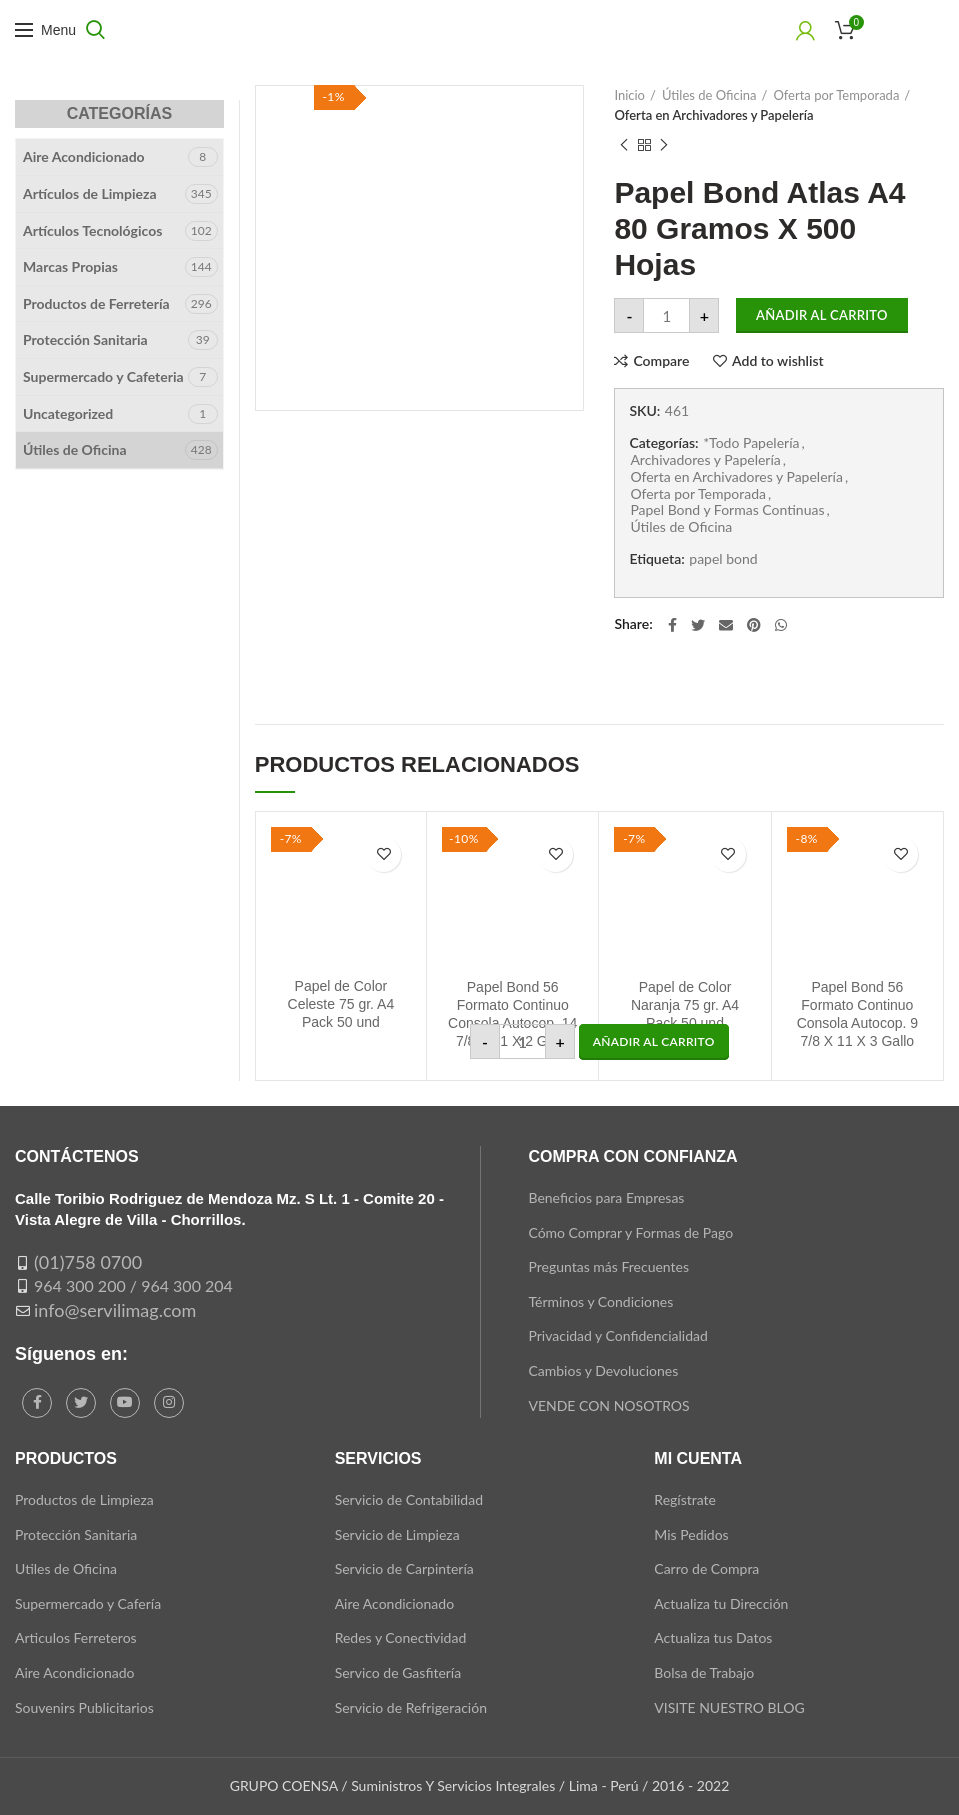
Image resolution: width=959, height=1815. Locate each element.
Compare (661, 361)
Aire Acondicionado (84, 156)
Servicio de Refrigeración (411, 1707)
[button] (654, 1042)
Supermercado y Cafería (88, 1603)
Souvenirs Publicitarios (84, 1707)
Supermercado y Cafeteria (103, 376)
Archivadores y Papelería (705, 460)
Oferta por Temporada (836, 95)
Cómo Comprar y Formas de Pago (630, 1232)
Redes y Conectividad (401, 1637)
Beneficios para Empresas (606, 1197)
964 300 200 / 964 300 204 (133, 1285)
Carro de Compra (706, 1568)
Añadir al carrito (822, 315)
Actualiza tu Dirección (721, 1603)
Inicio (629, 95)
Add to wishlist (778, 361)
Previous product (624, 145)
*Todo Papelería (751, 443)
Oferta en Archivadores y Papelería (713, 115)
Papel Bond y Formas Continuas (727, 510)
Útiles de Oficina (709, 95)
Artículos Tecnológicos (92, 230)
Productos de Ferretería (96, 303)
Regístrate (685, 1499)
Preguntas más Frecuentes (608, 1266)
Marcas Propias (70, 266)
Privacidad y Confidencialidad (617, 1335)
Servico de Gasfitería (398, 1672)
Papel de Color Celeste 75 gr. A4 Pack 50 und (341, 1004)
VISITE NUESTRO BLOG (729, 1707)
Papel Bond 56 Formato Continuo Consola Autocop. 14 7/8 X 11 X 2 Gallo (512, 1014)
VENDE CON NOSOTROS (608, 1405)
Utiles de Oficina (66, 1568)
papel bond (723, 559)
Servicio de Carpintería (404, 1568)
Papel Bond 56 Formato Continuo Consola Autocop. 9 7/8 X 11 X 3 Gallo (857, 1014)
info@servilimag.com (115, 1310)
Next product (664, 145)
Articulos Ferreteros (76, 1637)
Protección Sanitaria (85, 339)
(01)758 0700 (88, 1262)
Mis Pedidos (691, 1534)
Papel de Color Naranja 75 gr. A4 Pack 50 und (685, 1005)
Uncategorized (68, 413)
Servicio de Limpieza (397, 1534)
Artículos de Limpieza (90, 193)
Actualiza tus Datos (713, 1637)
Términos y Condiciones (600, 1301)
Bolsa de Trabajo (704, 1672)
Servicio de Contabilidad (409, 1499)
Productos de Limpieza (84, 1499)
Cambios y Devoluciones (603, 1370)
